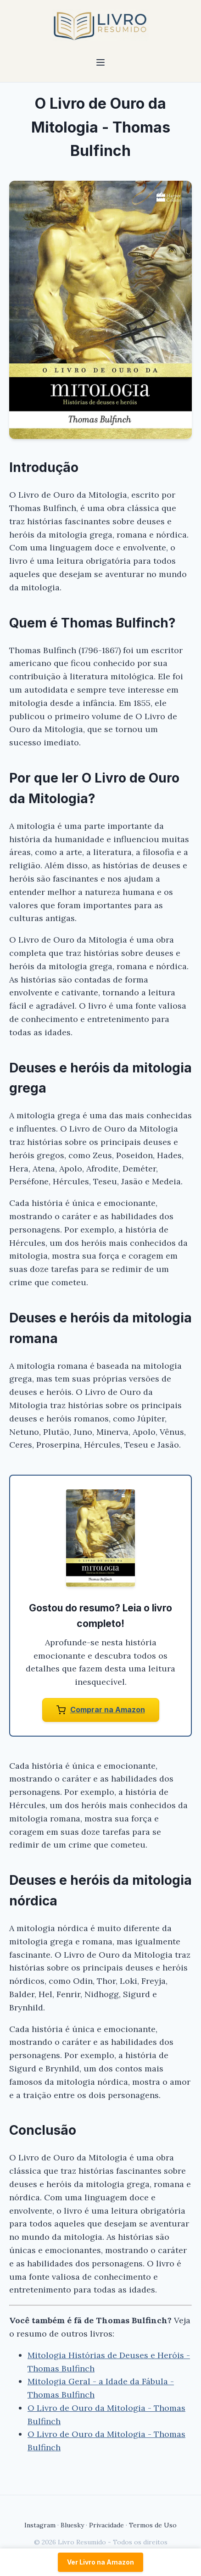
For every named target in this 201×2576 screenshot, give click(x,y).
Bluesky (72, 2525)
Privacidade (106, 2525)
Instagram (40, 2525)
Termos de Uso (153, 2525)
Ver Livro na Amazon (100, 2562)
